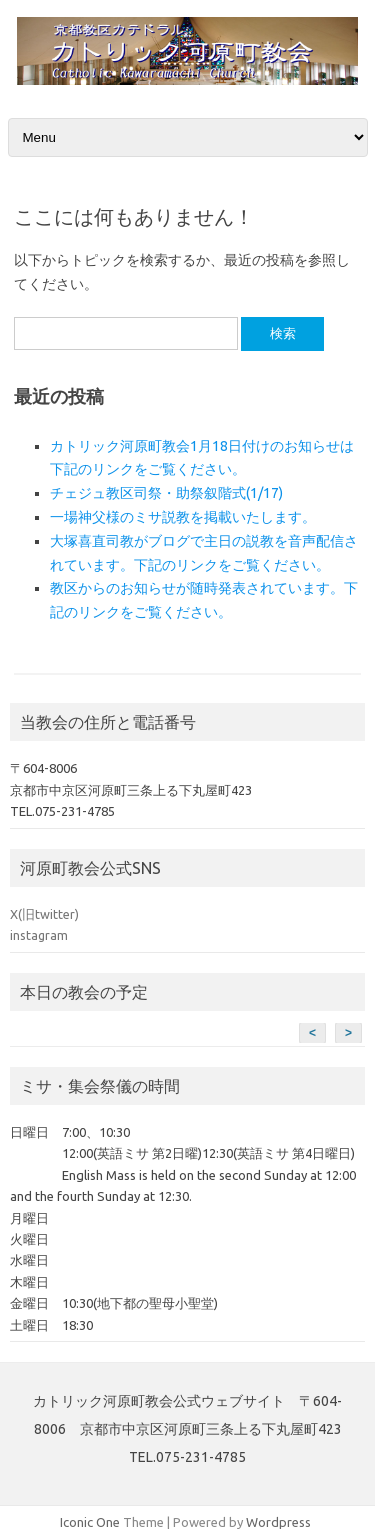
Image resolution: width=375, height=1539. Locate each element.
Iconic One (90, 1522)
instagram (39, 935)
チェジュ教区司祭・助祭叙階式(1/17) (166, 493)
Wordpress (278, 1522)
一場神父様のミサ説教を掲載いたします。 (183, 517)
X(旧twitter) (44, 914)
